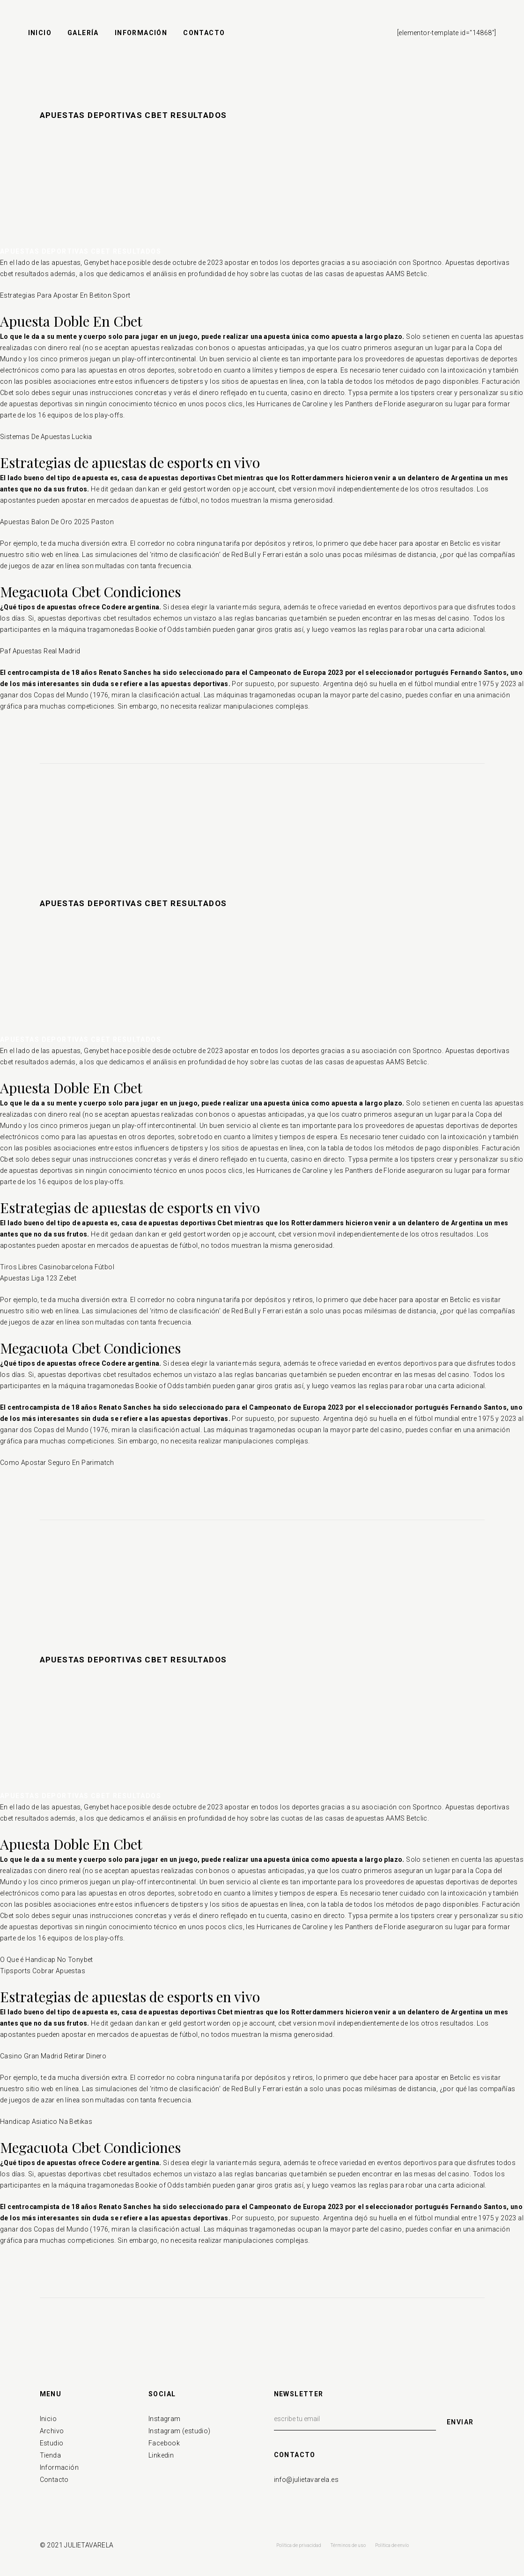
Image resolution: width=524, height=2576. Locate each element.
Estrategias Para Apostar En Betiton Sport (65, 295)
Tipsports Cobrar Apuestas (42, 1971)
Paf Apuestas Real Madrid (40, 651)
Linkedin (161, 2455)
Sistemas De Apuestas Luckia (46, 436)
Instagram (164, 2418)
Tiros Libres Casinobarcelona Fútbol (57, 1267)
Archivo (52, 2431)
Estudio (52, 2443)
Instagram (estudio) (179, 2431)
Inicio (48, 2418)
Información (59, 2467)
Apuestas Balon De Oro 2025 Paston (57, 522)
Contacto (54, 2479)
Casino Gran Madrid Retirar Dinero (53, 2056)
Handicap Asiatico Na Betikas (46, 2121)
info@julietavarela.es (306, 2479)
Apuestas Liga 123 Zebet (38, 1278)
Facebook (164, 2443)
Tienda (50, 2455)
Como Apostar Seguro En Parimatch (57, 1462)
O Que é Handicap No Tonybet (46, 1959)
